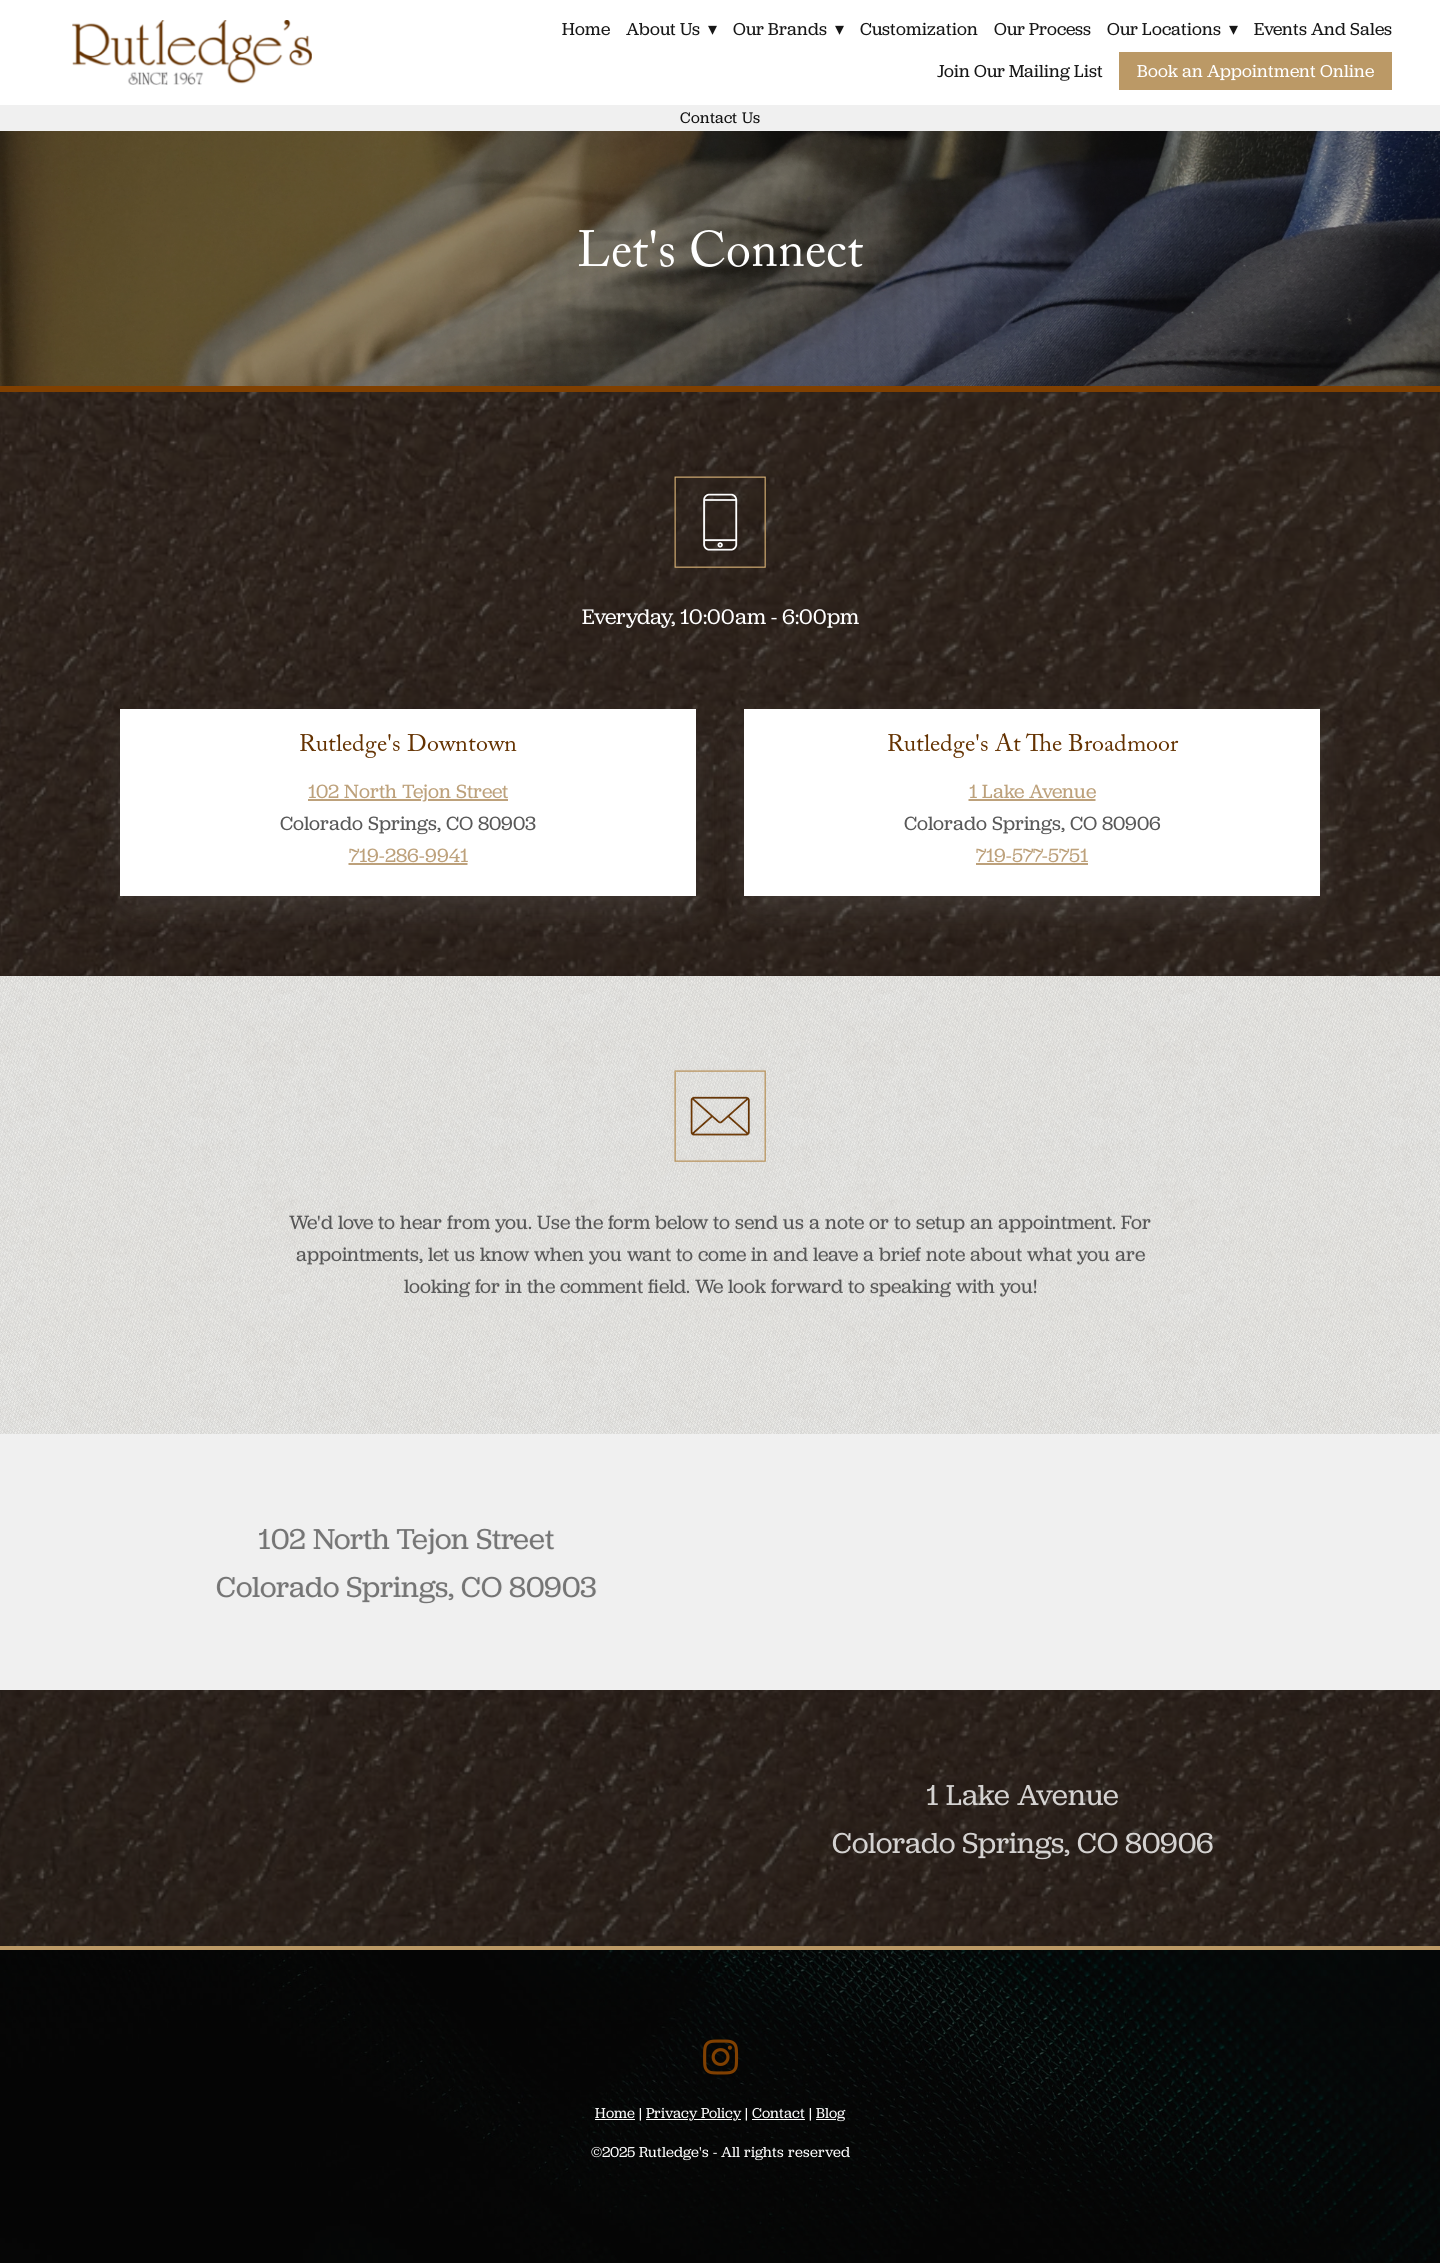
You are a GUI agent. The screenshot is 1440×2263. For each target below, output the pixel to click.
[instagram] (720, 2056)
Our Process (1040, 28)
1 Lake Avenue (1032, 791)
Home (581, 28)
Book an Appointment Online (1255, 70)
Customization (917, 28)
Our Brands (785, 28)
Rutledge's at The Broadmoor (1032, 747)
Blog (830, 2113)
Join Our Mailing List (1020, 70)
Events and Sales (1323, 28)
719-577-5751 (1032, 855)
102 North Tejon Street (408, 791)
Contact (778, 2113)
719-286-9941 (408, 855)
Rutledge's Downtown (408, 747)
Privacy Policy (693, 2113)
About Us (667, 28)
